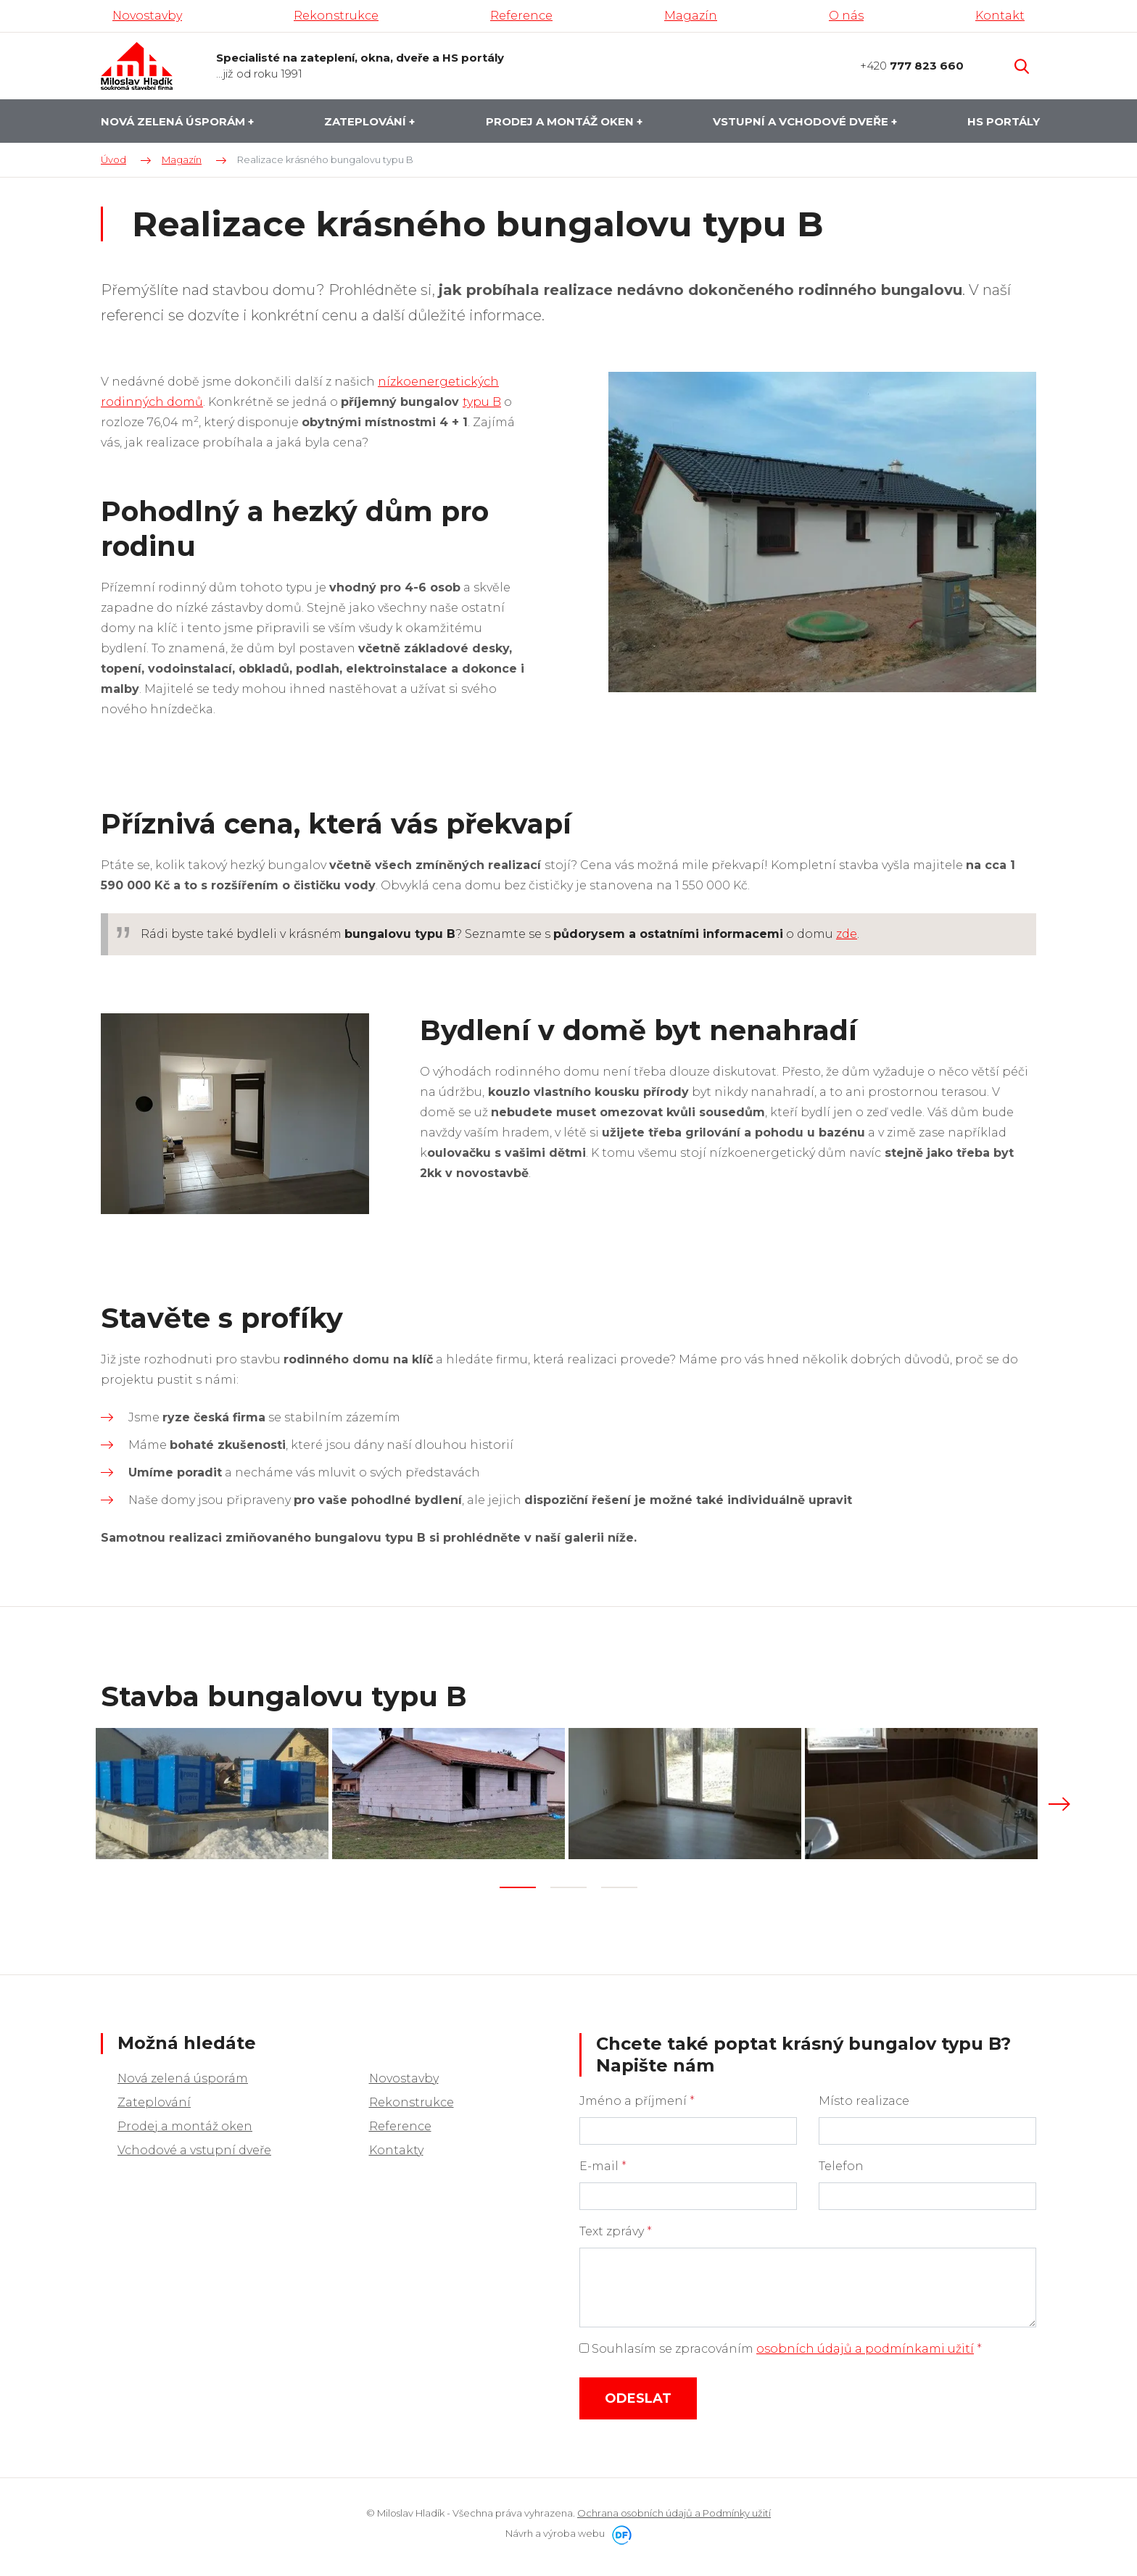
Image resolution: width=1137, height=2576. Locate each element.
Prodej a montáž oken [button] (561, 121)
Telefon (841, 2162)
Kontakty (396, 2146)
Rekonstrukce (411, 2099)
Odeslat (638, 2395)
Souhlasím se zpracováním (780, 2345)
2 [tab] (568, 1884)
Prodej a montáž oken (184, 2123)
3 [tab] (619, 1884)
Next (1059, 1802)
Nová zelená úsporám (182, 2075)
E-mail (603, 2162)
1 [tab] (518, 1884)
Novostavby (404, 2075)
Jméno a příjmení (637, 2097)
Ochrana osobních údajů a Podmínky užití (674, 2509)
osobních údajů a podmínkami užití (865, 2345)
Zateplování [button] (366, 121)
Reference (400, 2123)
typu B (482, 402)
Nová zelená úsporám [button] (174, 121)
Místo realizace (864, 2097)
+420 (912, 65)
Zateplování (154, 2099)
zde (846, 934)
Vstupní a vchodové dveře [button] (802, 121)
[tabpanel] (214, 1792)
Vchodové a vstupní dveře (194, 2146)
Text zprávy (615, 2228)
